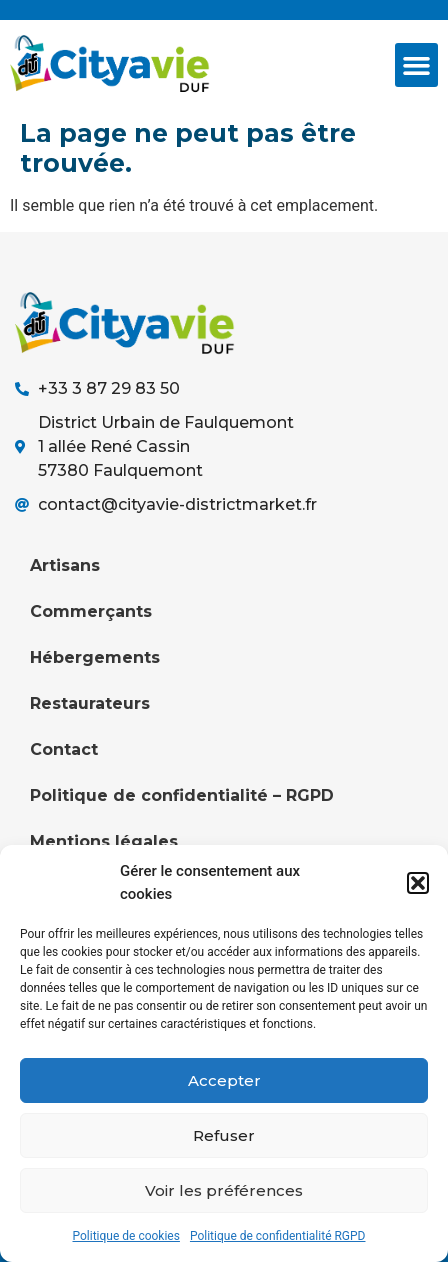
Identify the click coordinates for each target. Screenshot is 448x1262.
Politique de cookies (126, 1236)
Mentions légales (104, 841)
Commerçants (91, 611)
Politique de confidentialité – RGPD (182, 795)
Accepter (224, 1080)
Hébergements (95, 657)
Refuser (224, 1135)
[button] (418, 883)
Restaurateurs (90, 703)
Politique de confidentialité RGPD (278, 1236)
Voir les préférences (224, 1190)
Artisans (65, 565)
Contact (64, 749)
